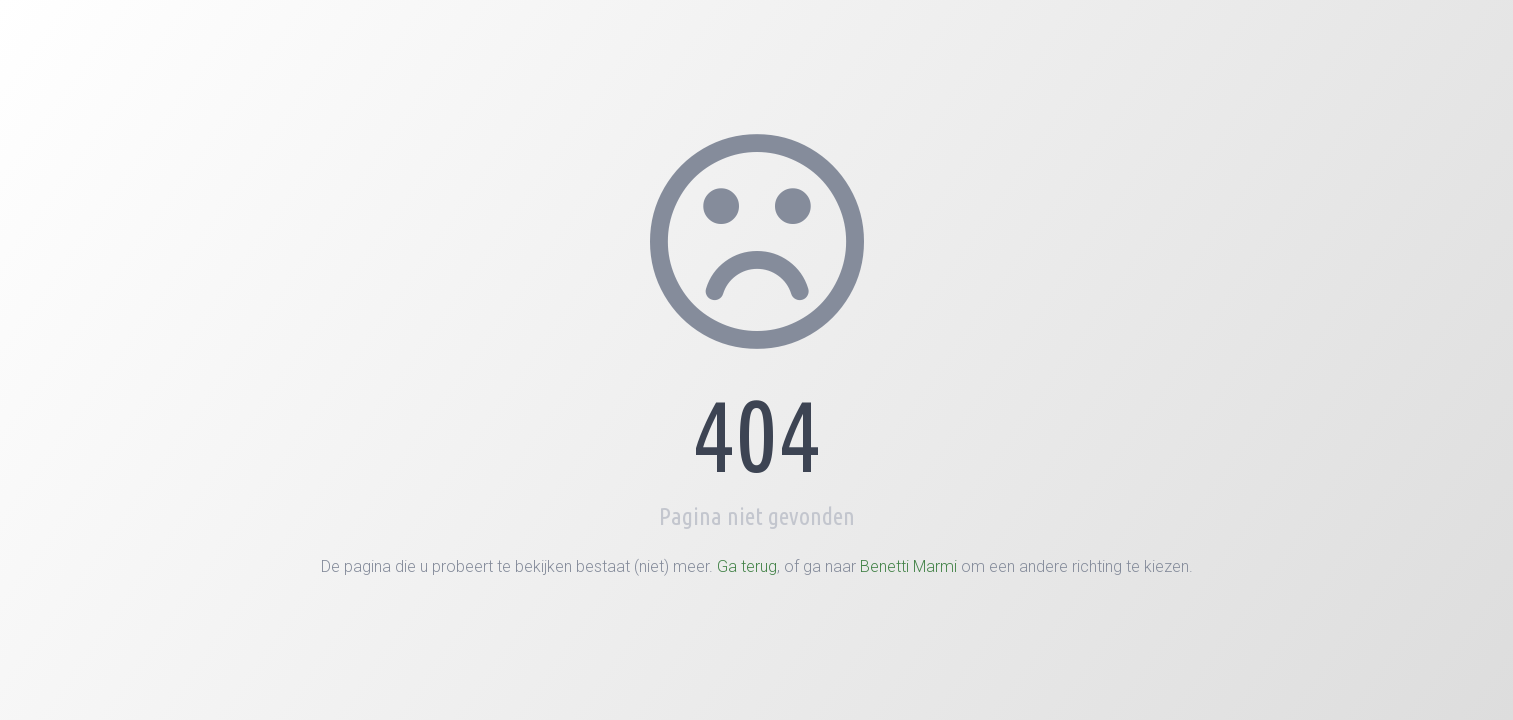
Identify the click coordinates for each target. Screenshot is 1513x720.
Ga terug (747, 566)
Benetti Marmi (908, 566)
